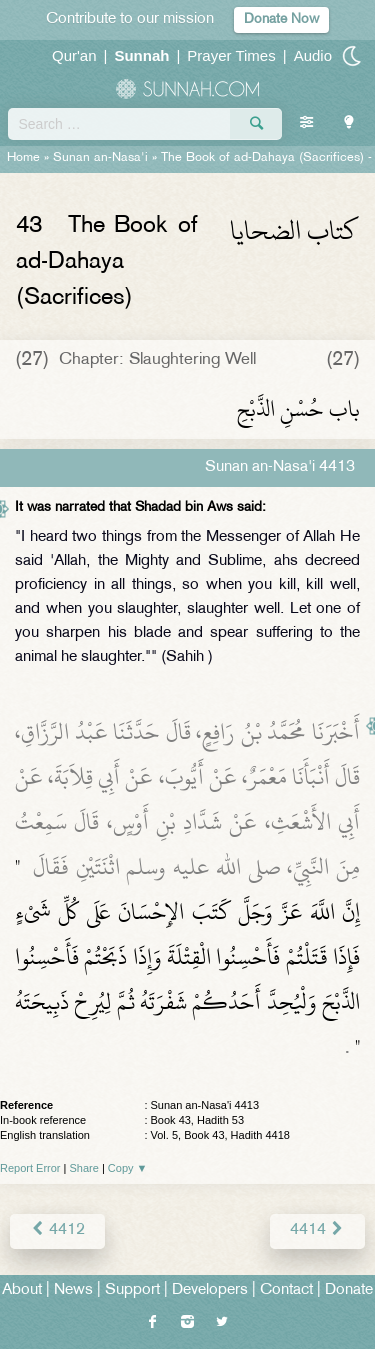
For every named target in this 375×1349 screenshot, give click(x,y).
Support (132, 1290)
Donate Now (281, 19)
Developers (210, 1290)
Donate (349, 1290)
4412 (57, 1230)
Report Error (30, 1168)
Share (84, 1168)
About (22, 1290)
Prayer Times (231, 55)
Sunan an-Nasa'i (100, 158)
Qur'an (74, 55)
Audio (313, 55)
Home (23, 158)
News (73, 1290)
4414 (317, 1230)
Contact (286, 1290)
